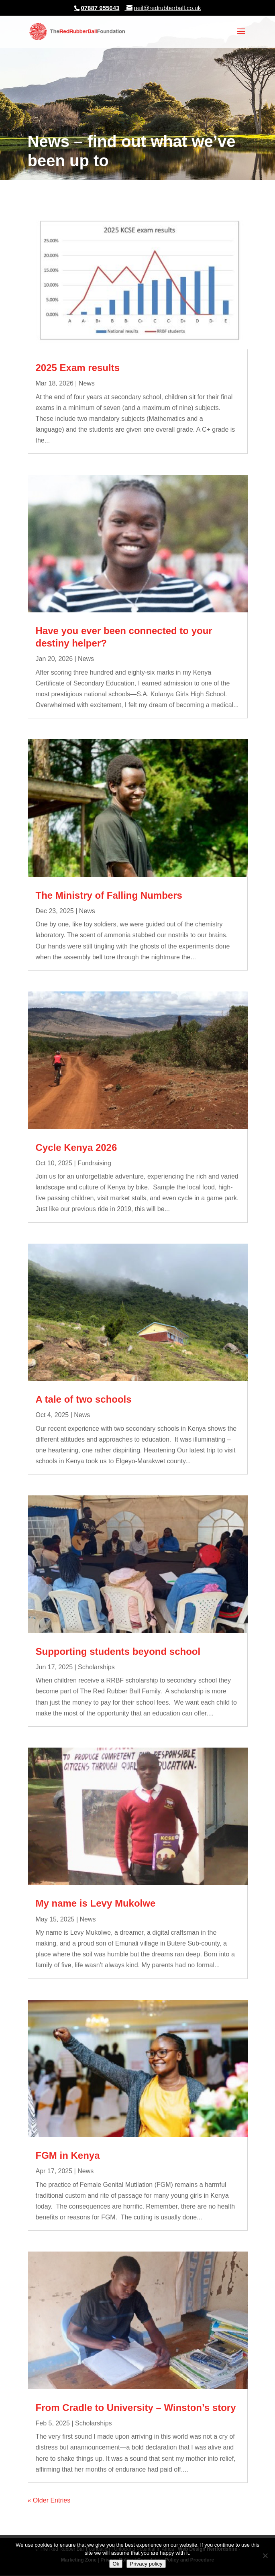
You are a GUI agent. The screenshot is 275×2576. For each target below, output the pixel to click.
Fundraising (94, 1163)
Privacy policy (146, 2564)
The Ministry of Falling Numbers (109, 895)
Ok (115, 2564)
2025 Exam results (78, 367)
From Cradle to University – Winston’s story (136, 2407)
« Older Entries (49, 2500)
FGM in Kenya (68, 2155)
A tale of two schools (84, 1399)
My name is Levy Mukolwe (96, 1903)
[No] (265, 2556)
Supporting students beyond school (118, 1651)
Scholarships (96, 1667)
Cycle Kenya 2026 (76, 1147)
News (87, 383)
